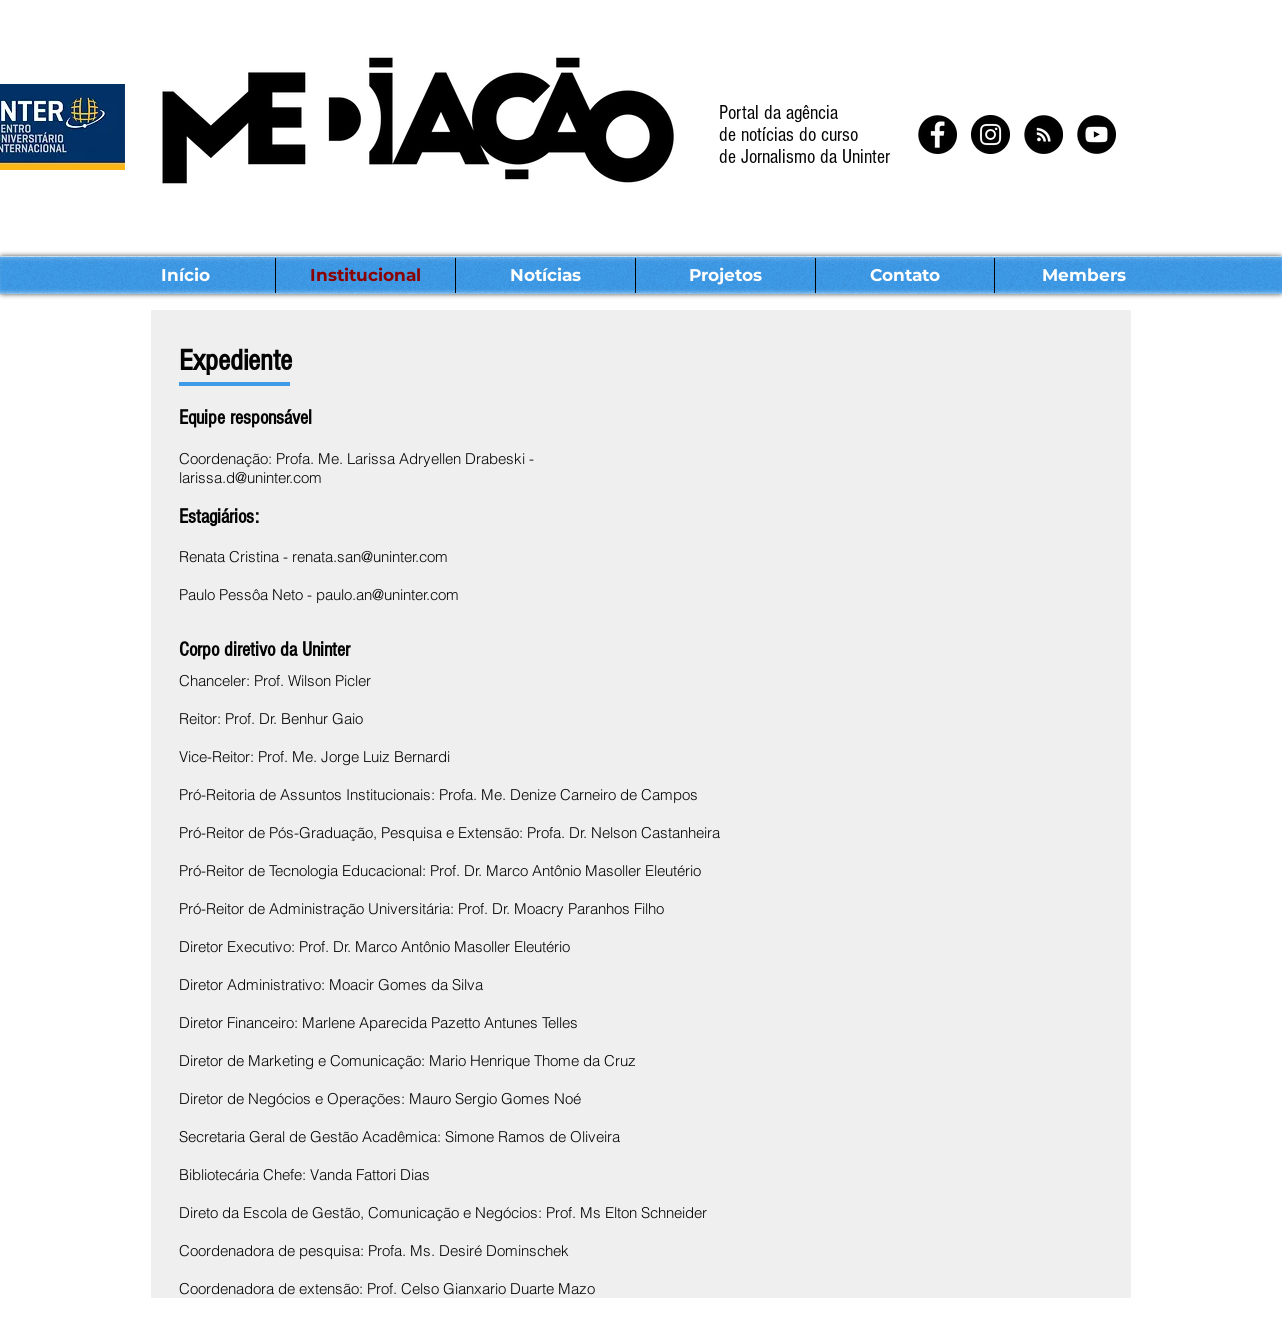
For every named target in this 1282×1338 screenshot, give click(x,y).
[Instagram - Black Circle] (990, 134)
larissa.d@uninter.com (250, 477)
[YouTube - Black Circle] (1096, 134)
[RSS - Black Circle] (1043, 134)
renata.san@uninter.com (370, 556)
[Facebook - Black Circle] (937, 134)
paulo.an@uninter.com (387, 594)
